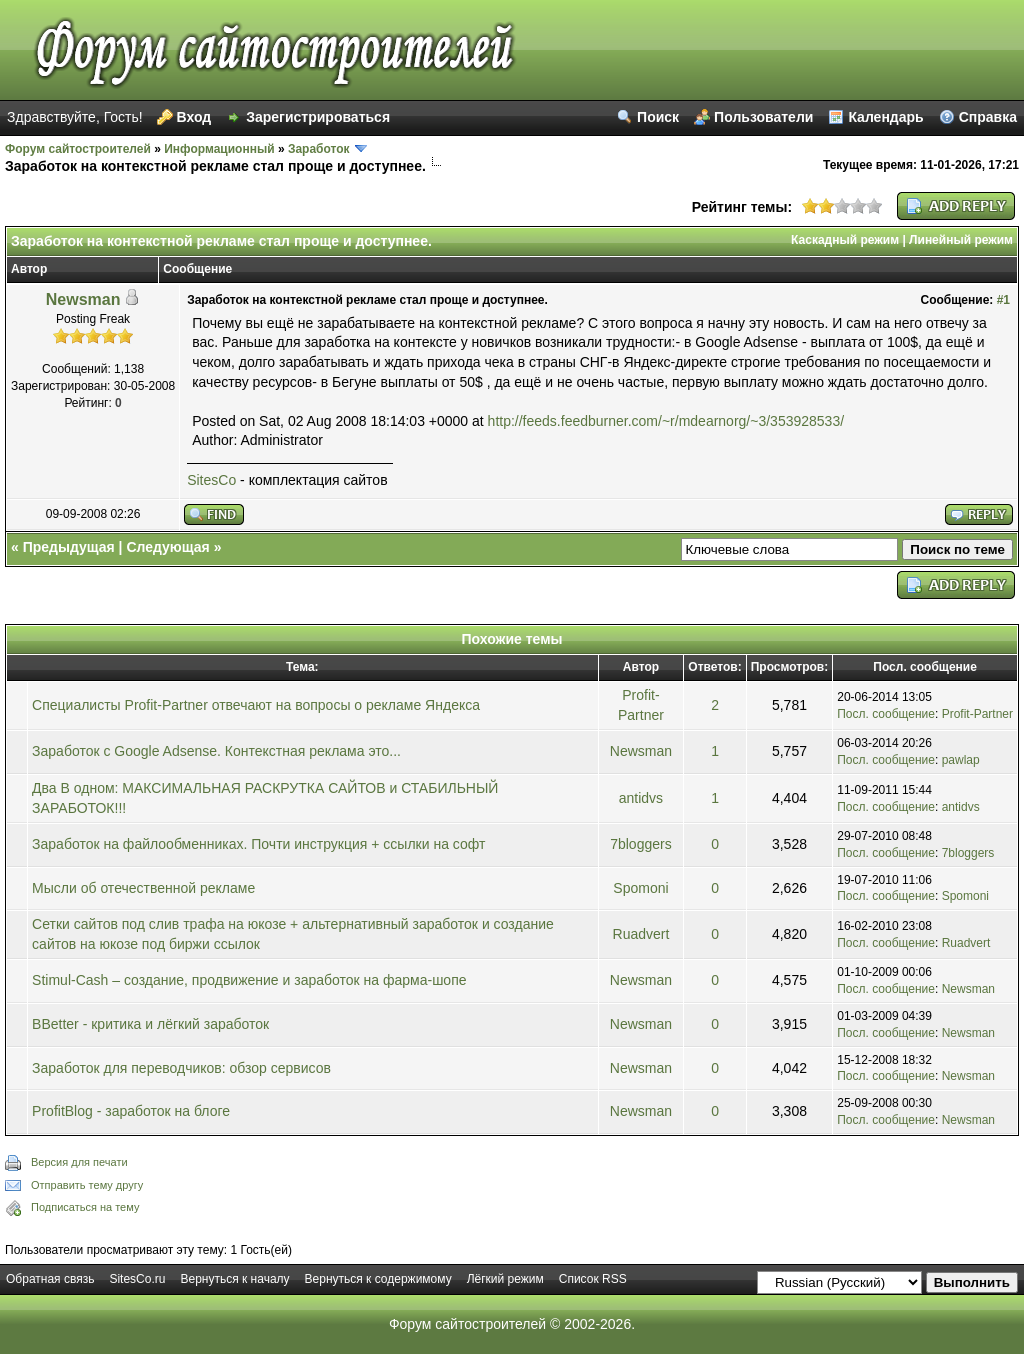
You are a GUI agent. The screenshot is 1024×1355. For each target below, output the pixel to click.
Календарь (885, 117)
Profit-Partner (977, 714)
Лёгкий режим (505, 1279)
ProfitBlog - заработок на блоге (131, 1111)
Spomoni (640, 888)
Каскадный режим (845, 240)
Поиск (658, 117)
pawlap (961, 760)
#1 (1003, 300)
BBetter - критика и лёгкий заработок (150, 1024)
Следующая (167, 547)
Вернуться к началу (234, 1279)
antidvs (641, 798)
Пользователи (763, 117)
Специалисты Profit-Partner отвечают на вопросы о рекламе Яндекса (256, 705)
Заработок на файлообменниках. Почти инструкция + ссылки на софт (258, 844)
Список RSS (593, 1279)
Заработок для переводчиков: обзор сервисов (181, 1068)
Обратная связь (50, 1279)
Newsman (83, 299)
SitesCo (211, 480)
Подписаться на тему (85, 1207)
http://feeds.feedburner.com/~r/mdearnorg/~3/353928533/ (666, 421)
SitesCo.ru (137, 1279)
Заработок (319, 149)
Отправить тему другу (87, 1185)
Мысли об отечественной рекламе (143, 888)
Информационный (219, 149)
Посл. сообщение (886, 714)
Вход (194, 117)
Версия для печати (79, 1162)
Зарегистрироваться (318, 117)
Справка (988, 117)
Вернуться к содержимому (378, 1279)
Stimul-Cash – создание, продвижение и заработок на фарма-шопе (249, 980)
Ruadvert (641, 934)
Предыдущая (69, 547)
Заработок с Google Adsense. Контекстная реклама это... (216, 751)
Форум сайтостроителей (78, 149)
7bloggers (641, 844)
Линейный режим (961, 240)
